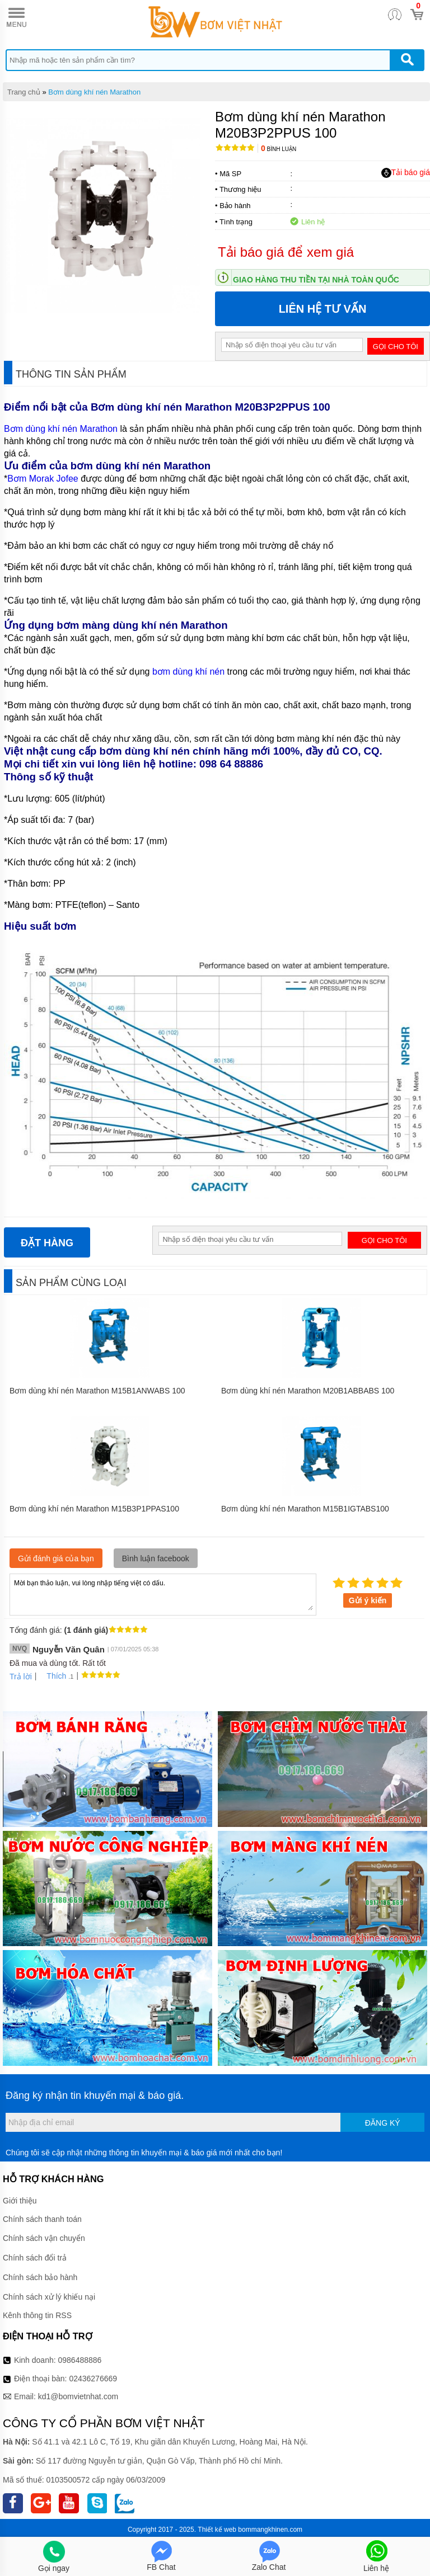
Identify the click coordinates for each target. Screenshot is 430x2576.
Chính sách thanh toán (42, 2219)
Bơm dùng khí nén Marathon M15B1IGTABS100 (305, 1508)
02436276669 (93, 2378)
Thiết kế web (217, 2529)
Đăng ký (382, 2122)
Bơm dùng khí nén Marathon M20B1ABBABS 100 (307, 1390)
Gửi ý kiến (368, 1600)
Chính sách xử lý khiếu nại (49, 2296)
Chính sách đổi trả (35, 2257)
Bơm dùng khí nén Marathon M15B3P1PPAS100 (94, 1508)
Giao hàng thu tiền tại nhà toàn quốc (316, 279)
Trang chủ (23, 92)
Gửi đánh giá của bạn (56, 1558)
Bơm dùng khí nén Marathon (94, 92)
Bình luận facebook (155, 1558)
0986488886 (80, 2360)
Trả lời (21, 1676)
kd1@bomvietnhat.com (78, 2396)
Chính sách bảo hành (40, 2277)
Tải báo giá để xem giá (286, 252)
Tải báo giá (405, 173)
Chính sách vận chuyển (44, 2238)
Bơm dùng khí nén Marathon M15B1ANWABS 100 (97, 1390)
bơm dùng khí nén (188, 671)
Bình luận (278, 149)
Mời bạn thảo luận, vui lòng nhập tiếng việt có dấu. (163, 1593)
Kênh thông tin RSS (37, 2315)
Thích (52, 1675)
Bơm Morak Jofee (42, 478)
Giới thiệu (20, 2200)
